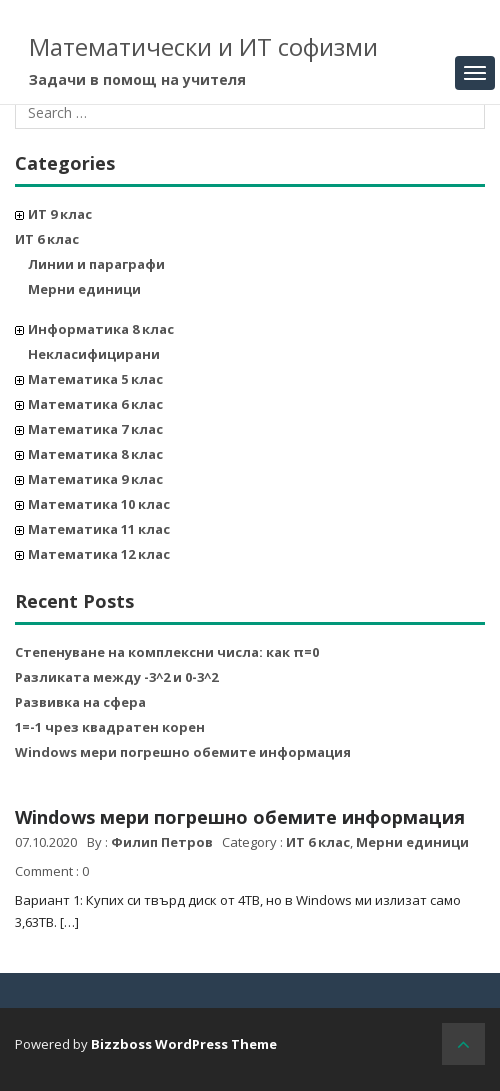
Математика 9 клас (95, 479)
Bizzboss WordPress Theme (184, 1044)
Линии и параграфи (96, 264)
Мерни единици (84, 289)
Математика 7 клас (95, 429)
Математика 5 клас (95, 379)
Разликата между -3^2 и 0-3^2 (116, 677)
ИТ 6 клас (47, 239)
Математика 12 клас (99, 554)
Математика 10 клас (99, 504)
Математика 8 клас (95, 454)
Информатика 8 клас (101, 329)
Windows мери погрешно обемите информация (183, 752)
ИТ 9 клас (60, 214)
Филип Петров (162, 842)
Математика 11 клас (99, 529)
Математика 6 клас (95, 404)
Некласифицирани (94, 354)
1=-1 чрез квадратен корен (110, 727)
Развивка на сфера (80, 702)
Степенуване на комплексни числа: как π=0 (167, 652)
